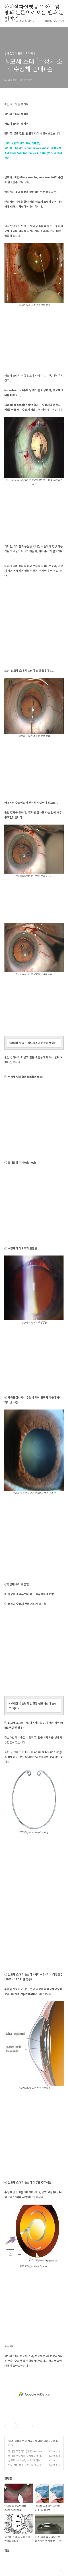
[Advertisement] (34, 621)
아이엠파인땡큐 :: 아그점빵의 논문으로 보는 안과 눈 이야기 (33, 7)
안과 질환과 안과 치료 (20, 2441)
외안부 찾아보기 (26, 21)
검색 (52, 7)
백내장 (38, 2441)
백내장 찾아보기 (54, 21)
